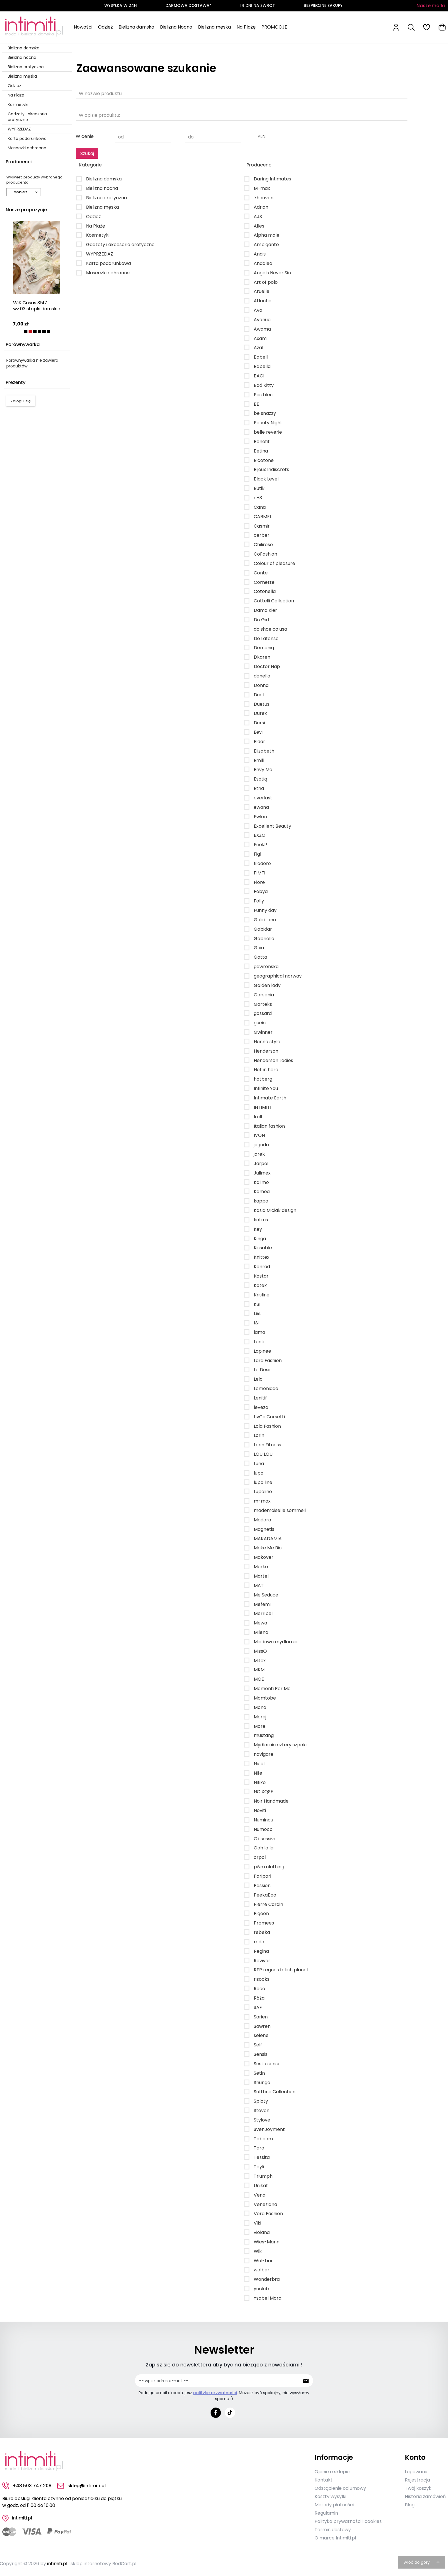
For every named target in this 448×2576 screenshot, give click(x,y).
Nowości (83, 27)
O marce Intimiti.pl (335, 2536)
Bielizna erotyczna (26, 67)
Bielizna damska (136, 27)
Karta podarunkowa (27, 138)
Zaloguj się (21, 401)
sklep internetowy (91, 2562)
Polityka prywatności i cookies (348, 2520)
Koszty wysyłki (330, 2495)
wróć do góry (422, 2561)
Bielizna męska (214, 27)
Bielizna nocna (22, 57)
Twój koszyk (418, 2487)
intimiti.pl (57, 2562)
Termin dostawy (333, 2528)
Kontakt (324, 2479)
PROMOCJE (274, 27)
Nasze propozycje (26, 209)
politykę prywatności (215, 2393)
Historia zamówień (425, 2495)
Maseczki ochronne (27, 148)
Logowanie (417, 2470)
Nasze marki (431, 5)
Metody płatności (334, 2503)
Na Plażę (246, 27)
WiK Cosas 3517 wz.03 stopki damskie (36, 305)
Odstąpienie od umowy (340, 2487)
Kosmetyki (18, 104)
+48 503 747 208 (26, 2484)
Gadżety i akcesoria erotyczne (27, 116)
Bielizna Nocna (176, 27)
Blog (410, 2503)
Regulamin (326, 2512)
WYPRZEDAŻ (19, 129)
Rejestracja (417, 2479)
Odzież (105, 27)
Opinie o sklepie (332, 2470)
